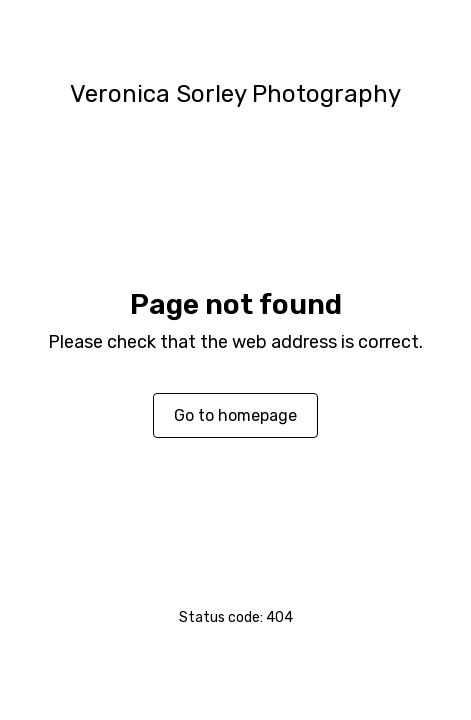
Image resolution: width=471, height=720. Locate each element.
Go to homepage (235, 415)
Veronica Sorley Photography (235, 94)
